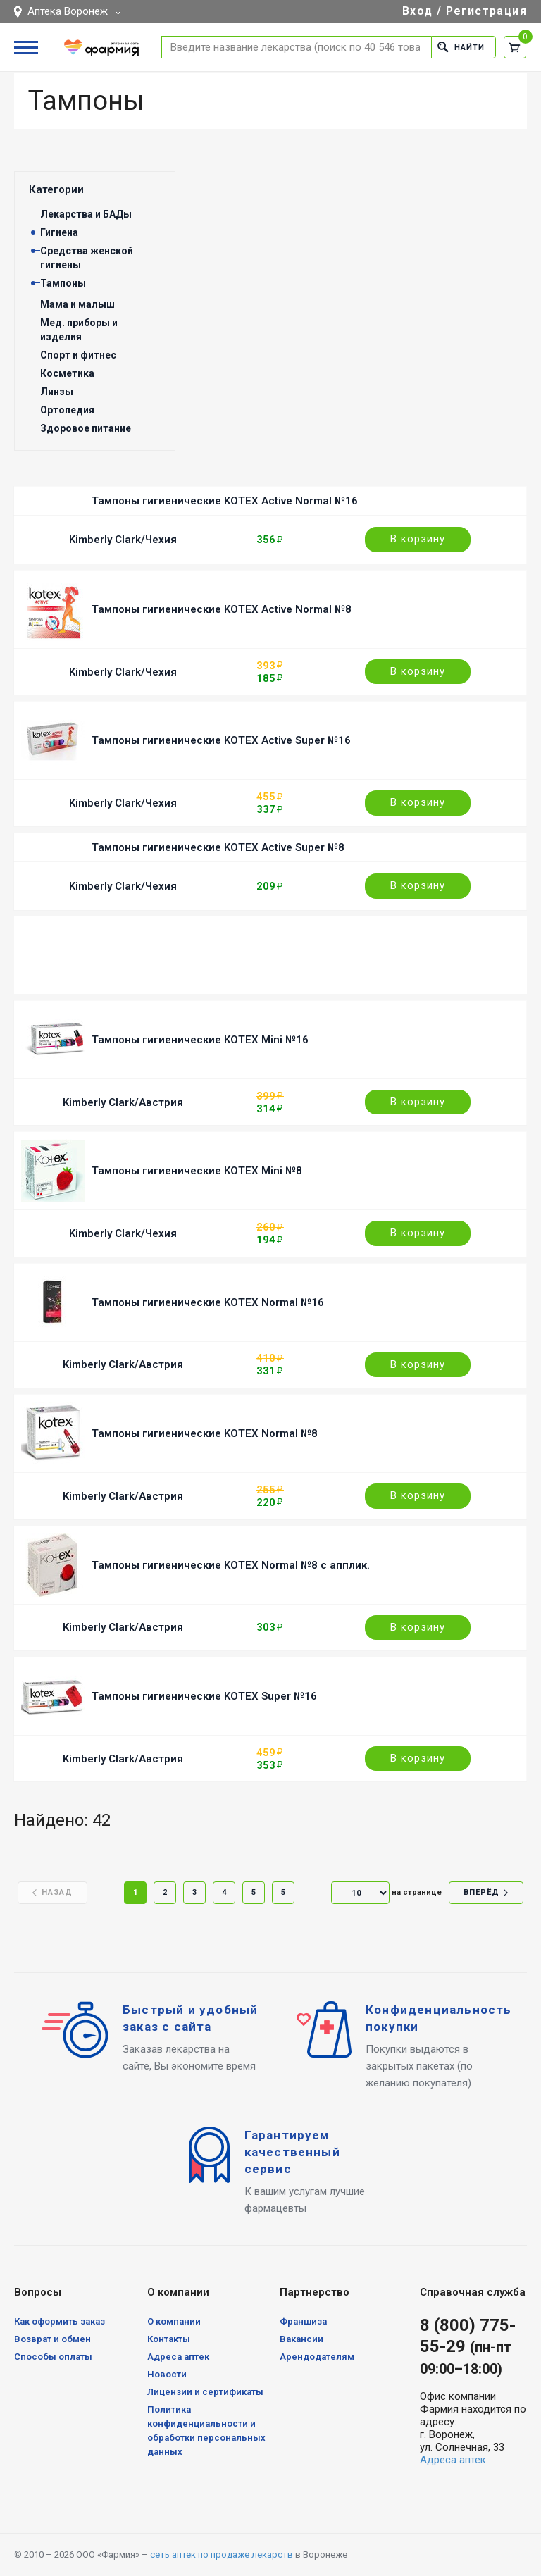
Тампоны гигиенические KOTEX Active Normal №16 (225, 500)
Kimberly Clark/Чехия (123, 539)
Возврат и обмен (52, 2339)
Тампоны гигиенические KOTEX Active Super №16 (221, 740)
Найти (461, 47)
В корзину (417, 539)
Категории (56, 189)
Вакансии (301, 2339)
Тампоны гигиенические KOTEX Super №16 (204, 1696)
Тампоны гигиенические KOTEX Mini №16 (200, 1039)
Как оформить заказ (59, 2321)
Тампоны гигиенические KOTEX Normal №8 (205, 1433)
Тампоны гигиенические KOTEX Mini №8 (197, 1170)
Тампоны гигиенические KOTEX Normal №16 (208, 1302)
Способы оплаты (53, 2356)
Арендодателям (317, 2356)
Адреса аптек (178, 2356)
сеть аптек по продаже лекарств (221, 2554)
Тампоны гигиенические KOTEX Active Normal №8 (222, 609)
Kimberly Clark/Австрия (123, 1102)
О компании (174, 2321)
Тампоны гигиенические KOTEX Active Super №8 (218, 847)
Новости (167, 2374)
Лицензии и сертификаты (205, 2392)
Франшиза (303, 2321)
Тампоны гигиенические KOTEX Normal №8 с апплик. (231, 1565)
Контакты (168, 2339)
